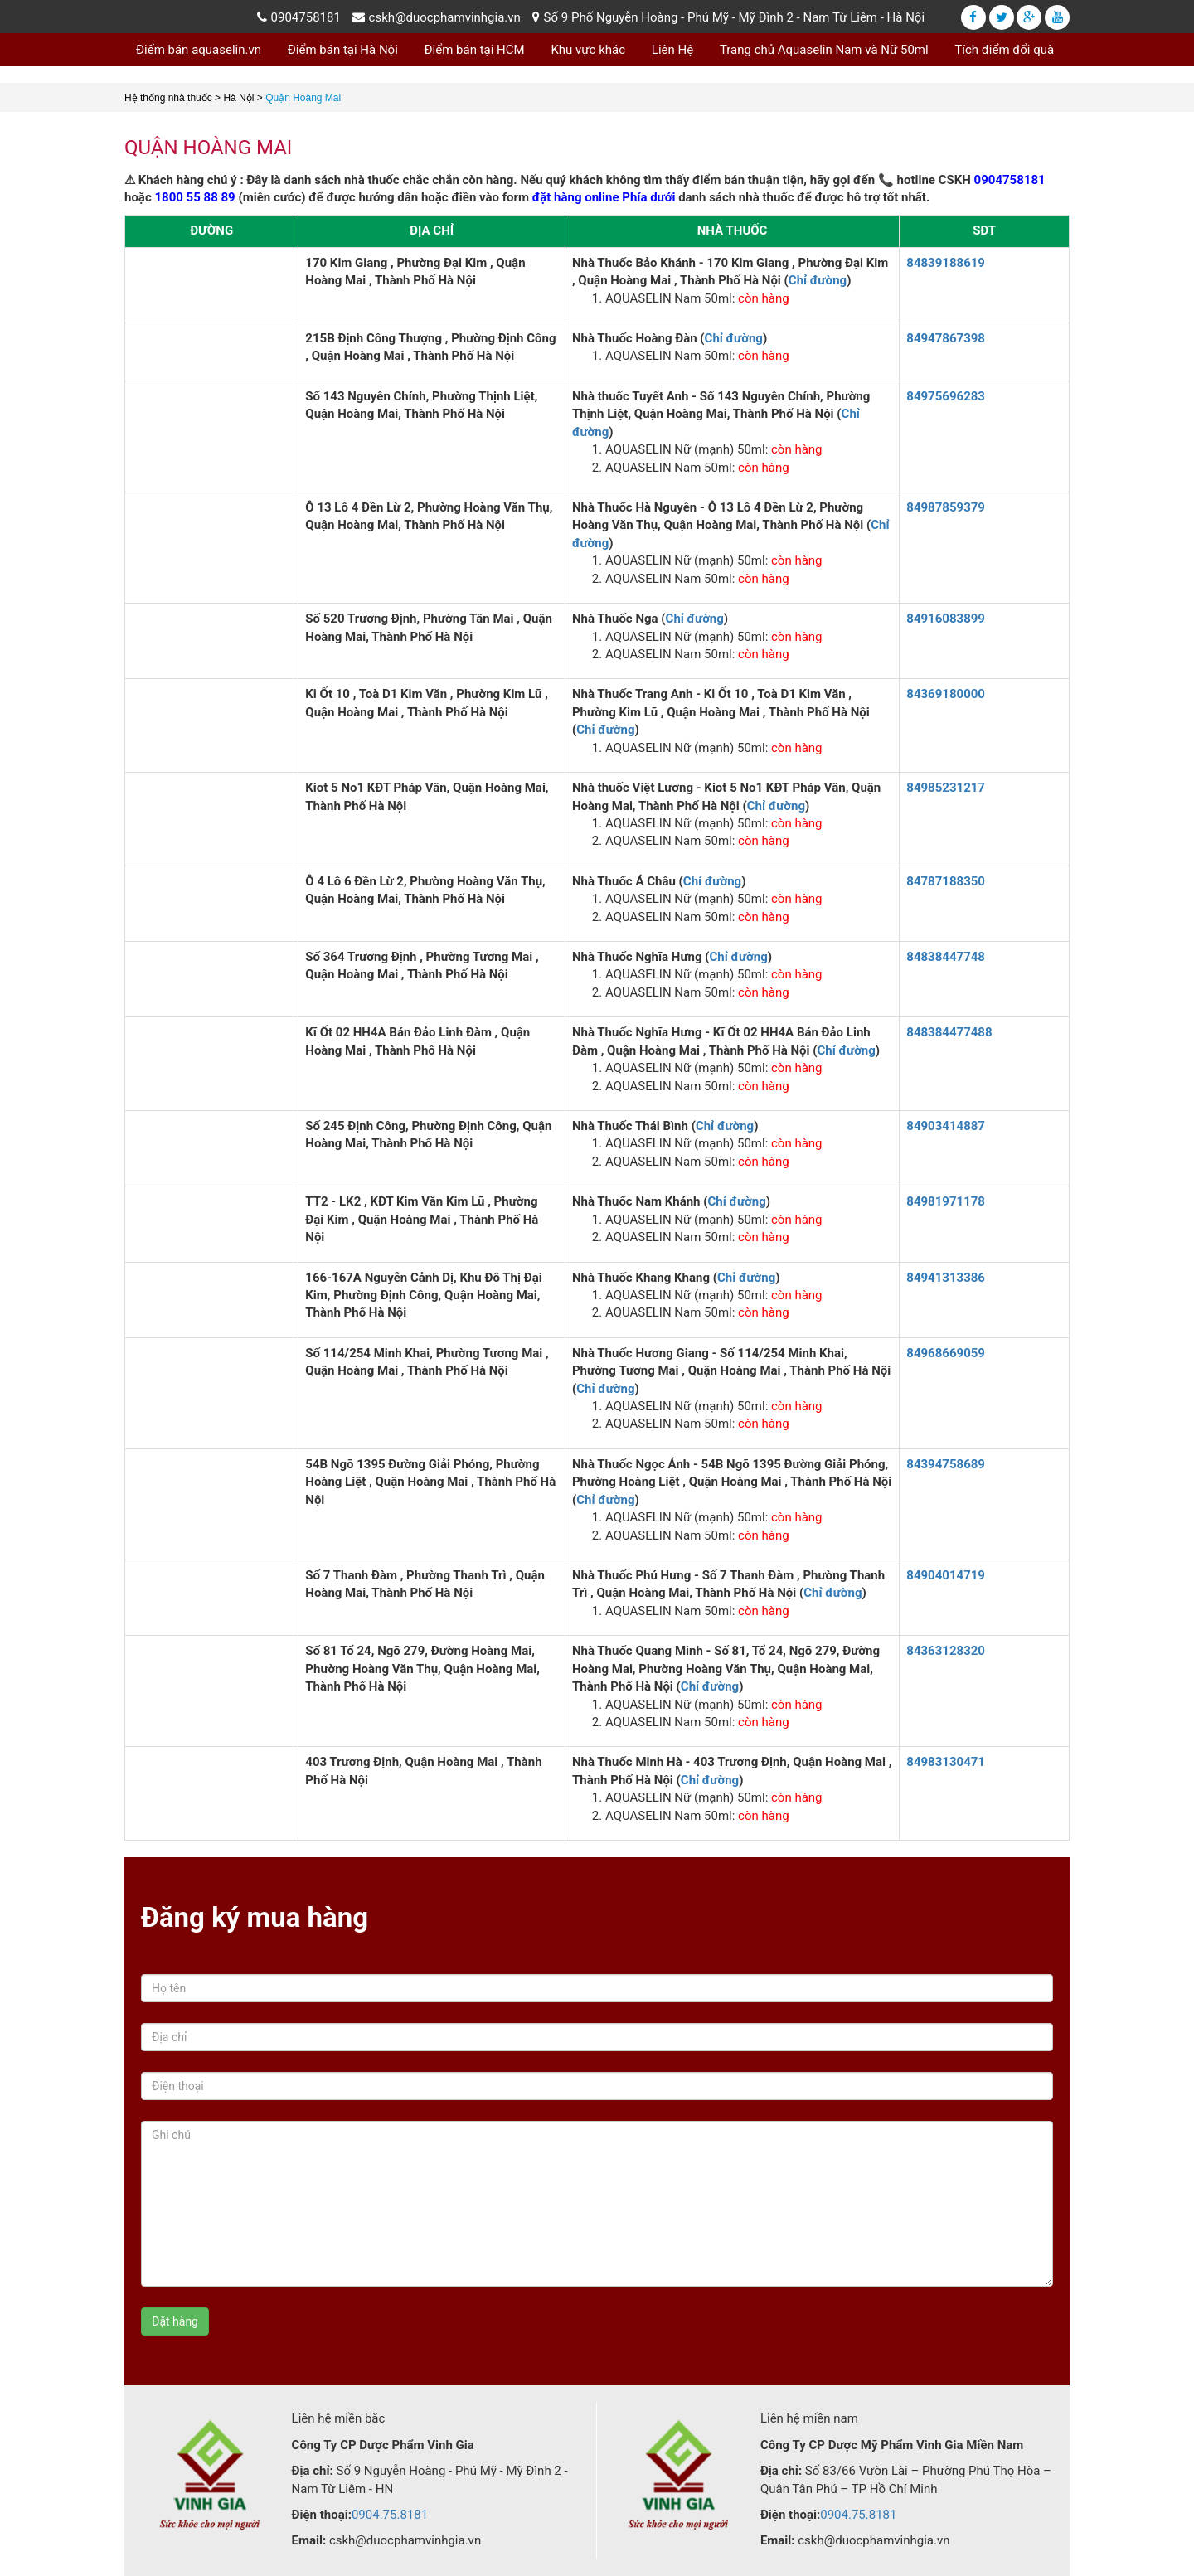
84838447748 (945, 956)
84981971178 (945, 1201)
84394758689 (945, 1464)
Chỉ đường (818, 280)
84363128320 (945, 1650)
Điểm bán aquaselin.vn (198, 49)
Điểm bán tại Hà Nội (343, 49)
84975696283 (945, 396)
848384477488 (949, 1032)
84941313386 (945, 1277)
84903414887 (945, 1125)
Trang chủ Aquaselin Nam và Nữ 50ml (824, 49)
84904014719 (945, 1575)
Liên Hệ (672, 49)
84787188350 (945, 881)
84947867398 (945, 338)
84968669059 (945, 1353)
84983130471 (945, 1761)
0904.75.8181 (390, 2514)
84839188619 (945, 262)
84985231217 (945, 787)
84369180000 (945, 693)
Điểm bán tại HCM (475, 49)
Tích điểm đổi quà (1004, 49)
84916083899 (945, 618)
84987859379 (945, 507)
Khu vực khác (588, 49)
